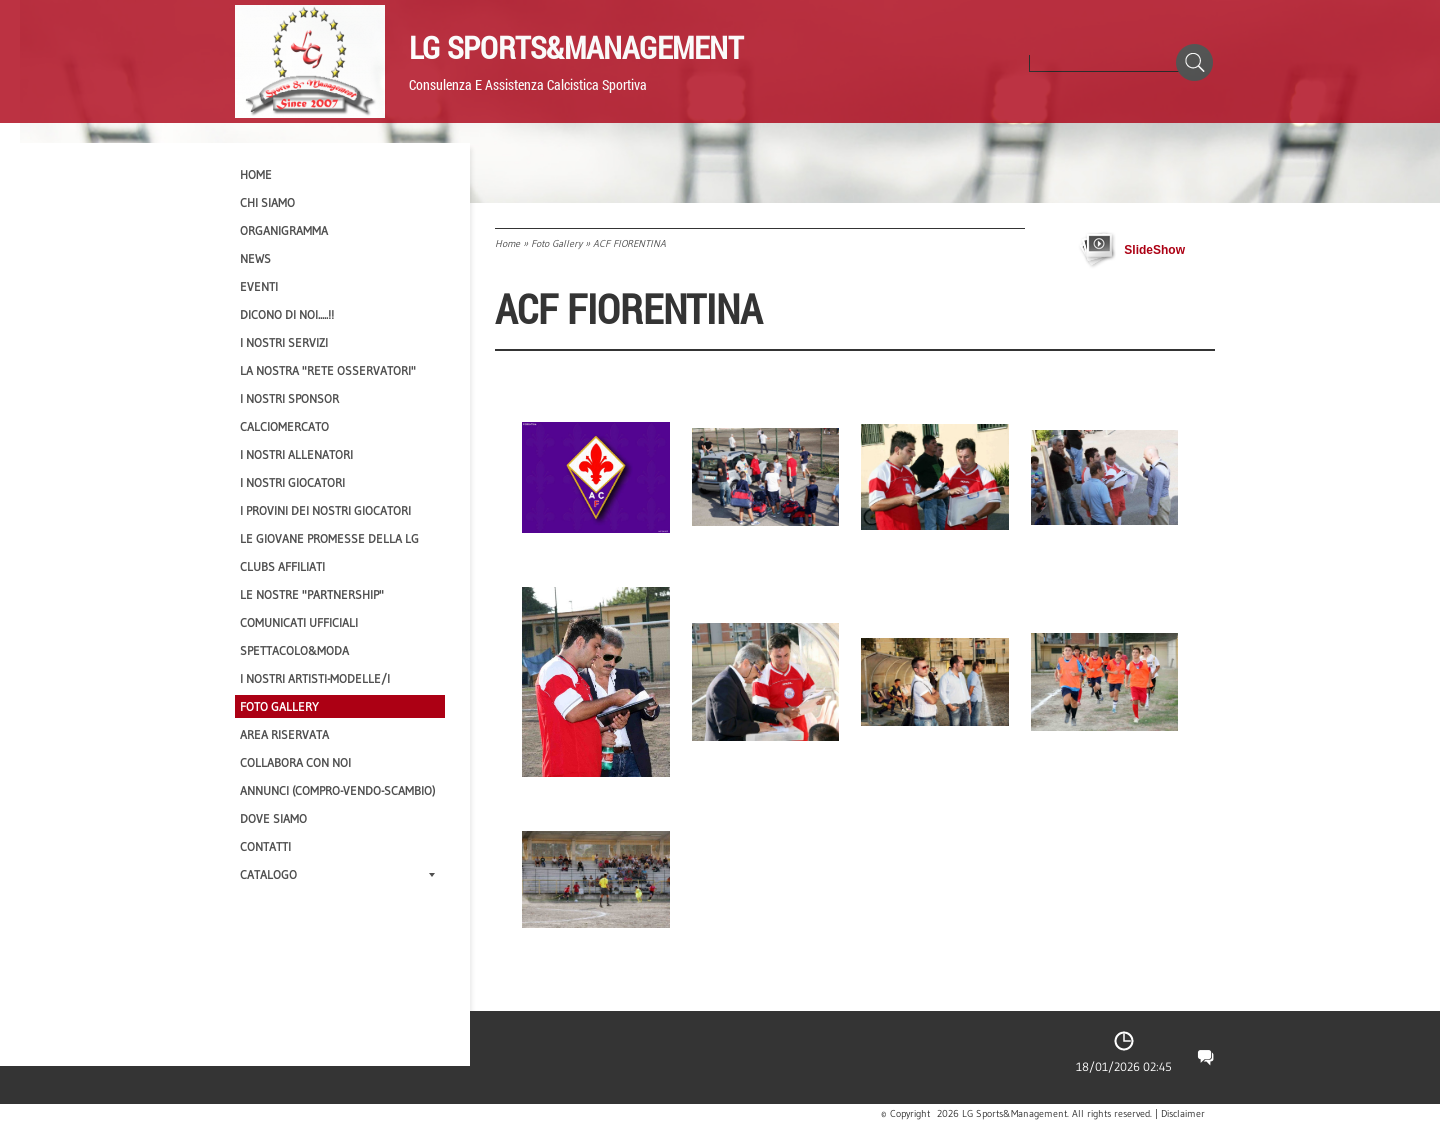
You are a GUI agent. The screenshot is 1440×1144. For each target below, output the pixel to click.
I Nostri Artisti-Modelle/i (315, 678)
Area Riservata (284, 734)
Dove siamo (273, 818)
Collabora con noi (295, 762)
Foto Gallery (556, 243)
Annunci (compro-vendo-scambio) (337, 790)
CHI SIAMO (267, 202)
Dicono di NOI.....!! (287, 314)
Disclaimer (1183, 1114)
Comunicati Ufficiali (299, 622)
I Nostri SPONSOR (289, 398)
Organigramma (284, 230)
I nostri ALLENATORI (296, 454)
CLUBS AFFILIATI (282, 566)
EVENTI (259, 286)
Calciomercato (284, 426)
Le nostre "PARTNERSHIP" (312, 594)
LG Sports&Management (576, 47)
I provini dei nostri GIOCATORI (325, 510)
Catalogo (337, 874)
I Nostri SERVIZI (284, 342)
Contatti (265, 846)
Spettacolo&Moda (294, 650)
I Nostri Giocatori (292, 482)
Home (507, 243)
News (255, 258)
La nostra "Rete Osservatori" (328, 370)
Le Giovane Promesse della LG (329, 538)
